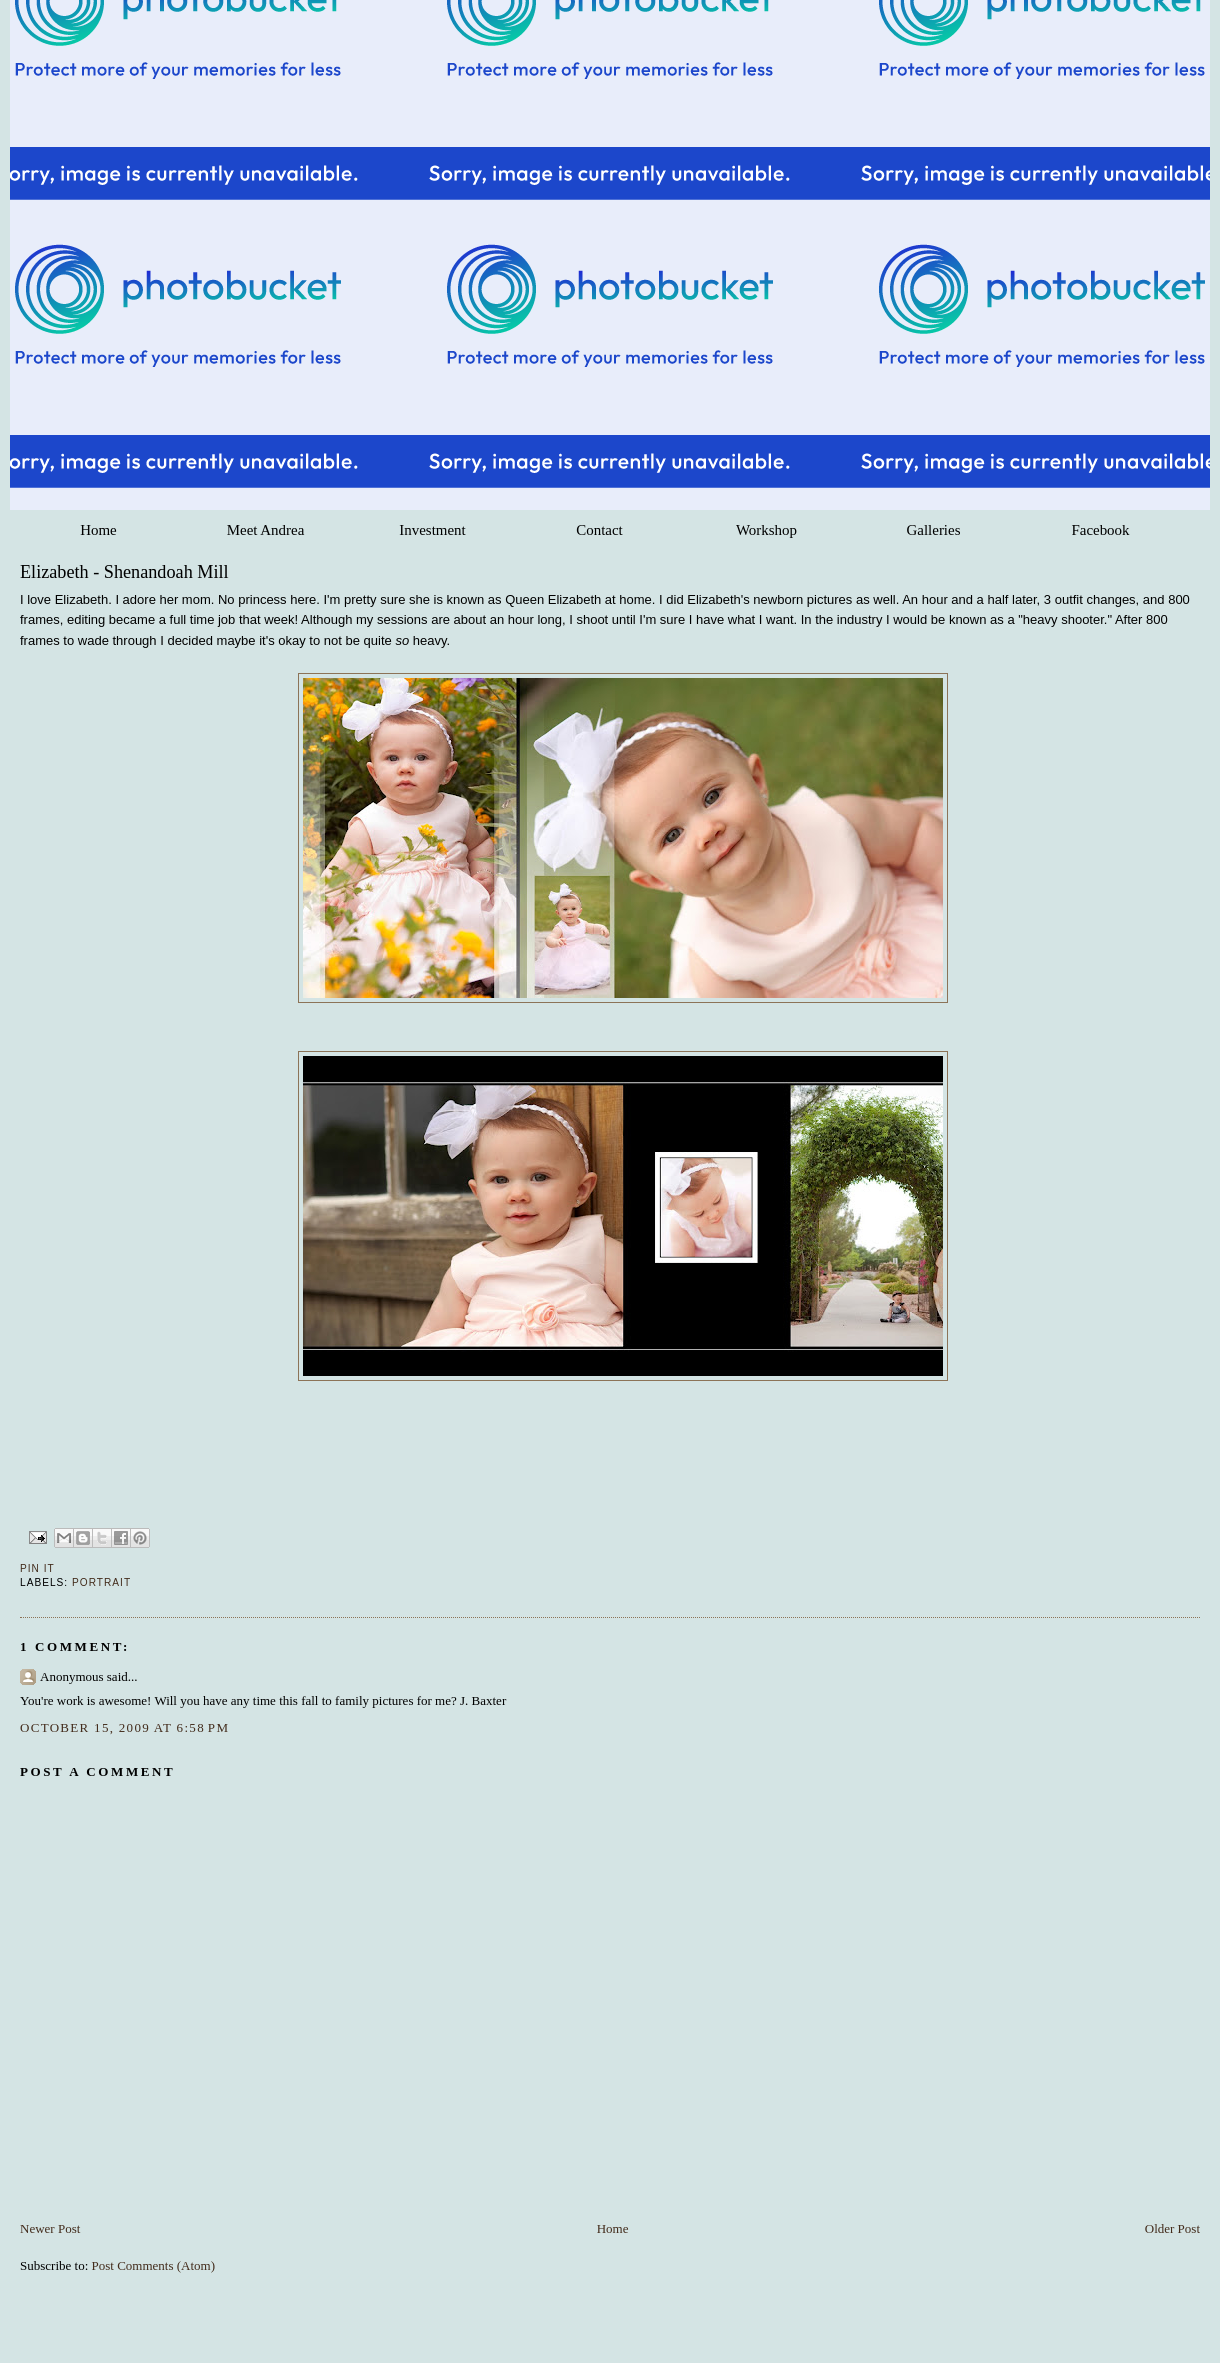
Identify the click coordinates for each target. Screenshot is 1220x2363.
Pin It (37, 1568)
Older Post (1172, 2228)
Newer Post (50, 2228)
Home (98, 530)
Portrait (101, 1582)
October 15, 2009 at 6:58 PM (124, 1727)
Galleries (934, 530)
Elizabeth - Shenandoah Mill (124, 572)
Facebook (1100, 530)
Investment (432, 530)
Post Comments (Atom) (154, 2265)
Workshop (766, 530)
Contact (599, 530)
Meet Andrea (266, 530)
